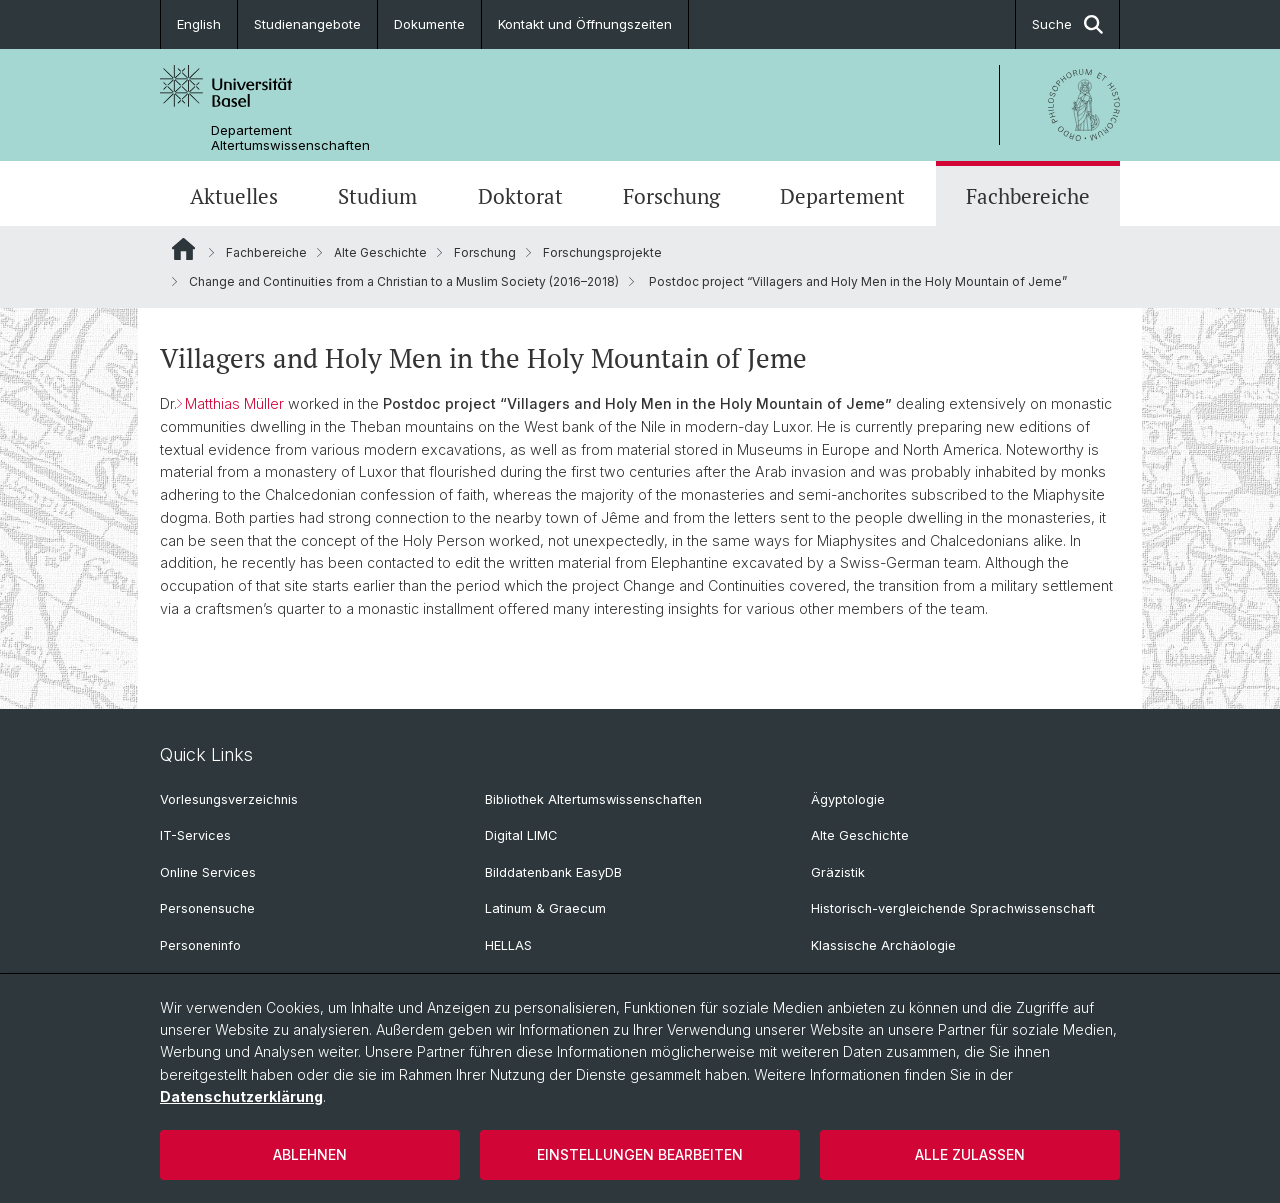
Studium (377, 196)
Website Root (183, 249)
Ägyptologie (848, 799)
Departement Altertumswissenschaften (290, 138)
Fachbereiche (1028, 196)
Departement (842, 196)
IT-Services (195, 835)
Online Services (208, 872)
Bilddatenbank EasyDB (553, 872)
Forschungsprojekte (602, 252)
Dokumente (429, 24)
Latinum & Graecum (545, 908)
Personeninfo (200, 945)
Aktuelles (234, 196)
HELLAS (508, 945)
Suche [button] (1067, 24)
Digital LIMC (521, 835)
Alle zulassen (970, 1154)
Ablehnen (310, 1154)
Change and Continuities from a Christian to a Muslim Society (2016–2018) (404, 281)
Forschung (671, 196)
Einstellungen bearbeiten (640, 1154)
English (199, 24)
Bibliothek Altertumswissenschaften (593, 799)
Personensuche (207, 908)
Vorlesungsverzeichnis (229, 799)
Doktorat (520, 196)
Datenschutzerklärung (241, 1096)
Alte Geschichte (380, 252)
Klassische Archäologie (883, 945)
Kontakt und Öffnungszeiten (585, 24)
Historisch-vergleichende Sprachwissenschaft (953, 908)
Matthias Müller (234, 403)
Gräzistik (838, 872)
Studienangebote (307, 24)
